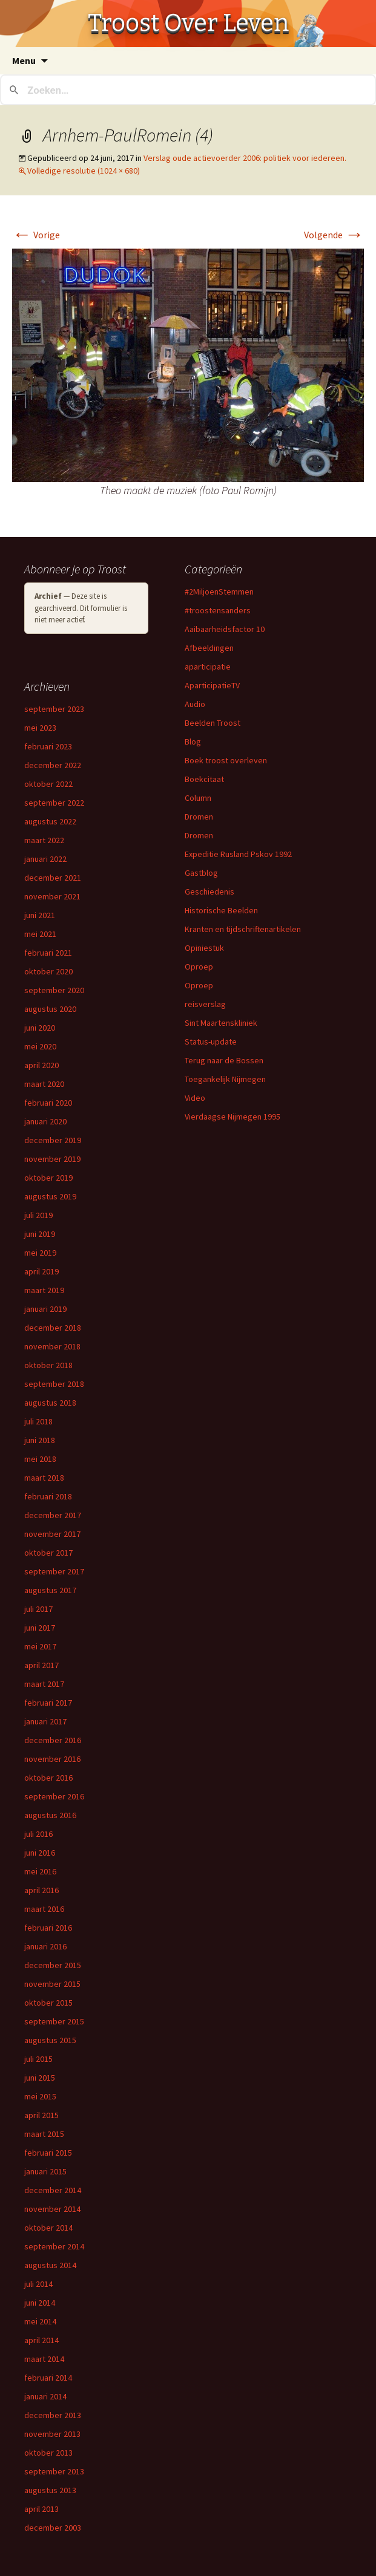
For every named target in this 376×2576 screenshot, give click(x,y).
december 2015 (52, 1965)
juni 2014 (39, 2302)
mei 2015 (40, 2096)
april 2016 (41, 1890)
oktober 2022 (48, 783)
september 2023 (54, 708)
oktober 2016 (48, 1777)
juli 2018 (38, 1421)
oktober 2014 (48, 2227)
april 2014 (41, 2340)
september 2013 (54, 2471)
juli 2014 (38, 2283)
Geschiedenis (209, 891)
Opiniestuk (204, 947)
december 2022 (52, 765)
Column (198, 797)
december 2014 (52, 2190)
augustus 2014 (50, 2265)
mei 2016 (40, 1871)
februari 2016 (48, 1927)
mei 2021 (40, 933)
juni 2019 (39, 1233)
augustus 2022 (50, 821)
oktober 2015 (48, 2002)
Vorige (36, 235)
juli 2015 (38, 2058)
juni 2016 (39, 1852)
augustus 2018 (50, 1402)
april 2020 (41, 1065)
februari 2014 (48, 2377)
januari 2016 (45, 1946)
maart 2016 (44, 1908)
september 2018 (54, 1383)
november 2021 (52, 896)
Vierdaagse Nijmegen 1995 (232, 1116)
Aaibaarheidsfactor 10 (225, 629)
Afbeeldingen (209, 647)
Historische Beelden (221, 910)
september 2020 (54, 990)
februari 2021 (48, 952)
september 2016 (54, 1796)
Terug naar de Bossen (224, 1060)
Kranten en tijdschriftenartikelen (243, 929)
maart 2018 (44, 1477)
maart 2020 (44, 1083)
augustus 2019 (50, 1196)
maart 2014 (44, 2358)
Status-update (211, 1041)
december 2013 (52, 2415)
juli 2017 (38, 1608)
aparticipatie (208, 666)
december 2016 (52, 1740)
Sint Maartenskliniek (221, 1022)
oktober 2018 (48, 1365)
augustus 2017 (50, 1590)
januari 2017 (45, 1721)
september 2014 (54, 2246)
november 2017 (52, 1533)
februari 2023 (48, 746)
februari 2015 (48, 2152)
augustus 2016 (50, 1815)
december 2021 (52, 877)
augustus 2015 (50, 2040)
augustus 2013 (50, 2490)
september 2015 (54, 2021)
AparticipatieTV (212, 685)
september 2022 (54, 802)
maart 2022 (44, 840)
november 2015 (52, 1983)
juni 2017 (39, 1627)
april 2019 (41, 1271)
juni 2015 (39, 2077)
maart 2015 (44, 2133)
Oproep (199, 966)
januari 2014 (45, 2396)
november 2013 (52, 2433)
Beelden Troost (212, 722)
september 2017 (54, 1571)
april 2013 (41, 2508)
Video (195, 1097)
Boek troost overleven (226, 760)
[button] (188, 365)
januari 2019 (45, 1308)
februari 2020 (48, 1102)
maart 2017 (44, 1683)
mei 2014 (40, 2321)
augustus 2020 (50, 1008)
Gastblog (201, 872)
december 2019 (52, 1140)
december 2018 (52, 1327)
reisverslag (205, 1004)
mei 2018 (40, 1458)
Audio (195, 704)
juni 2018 (39, 1440)
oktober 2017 (48, 1552)
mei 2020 (40, 1046)
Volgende (334, 235)
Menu (24, 60)
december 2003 (52, 2527)
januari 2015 (45, 2171)
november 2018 (52, 1346)
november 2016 (52, 1758)
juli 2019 (38, 1215)
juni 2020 (39, 1027)
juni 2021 (39, 915)
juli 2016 (38, 1833)
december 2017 (52, 1515)
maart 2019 (44, 1290)
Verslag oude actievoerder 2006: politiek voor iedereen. (244, 157)
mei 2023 (40, 727)
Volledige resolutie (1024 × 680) (83, 170)
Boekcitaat (204, 779)
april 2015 (41, 2115)
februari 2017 (48, 1702)
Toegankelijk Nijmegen (225, 1079)
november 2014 (52, 2208)
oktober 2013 (48, 2452)
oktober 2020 (48, 971)
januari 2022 (45, 858)
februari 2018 (48, 1496)
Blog (193, 741)
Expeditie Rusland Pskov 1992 (238, 854)
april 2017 (41, 1665)
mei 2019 (40, 1252)
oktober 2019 (48, 1177)
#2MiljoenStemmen (219, 591)
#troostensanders (218, 610)
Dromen (199, 816)
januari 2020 (45, 1121)
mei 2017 (40, 1646)
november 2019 (52, 1158)
